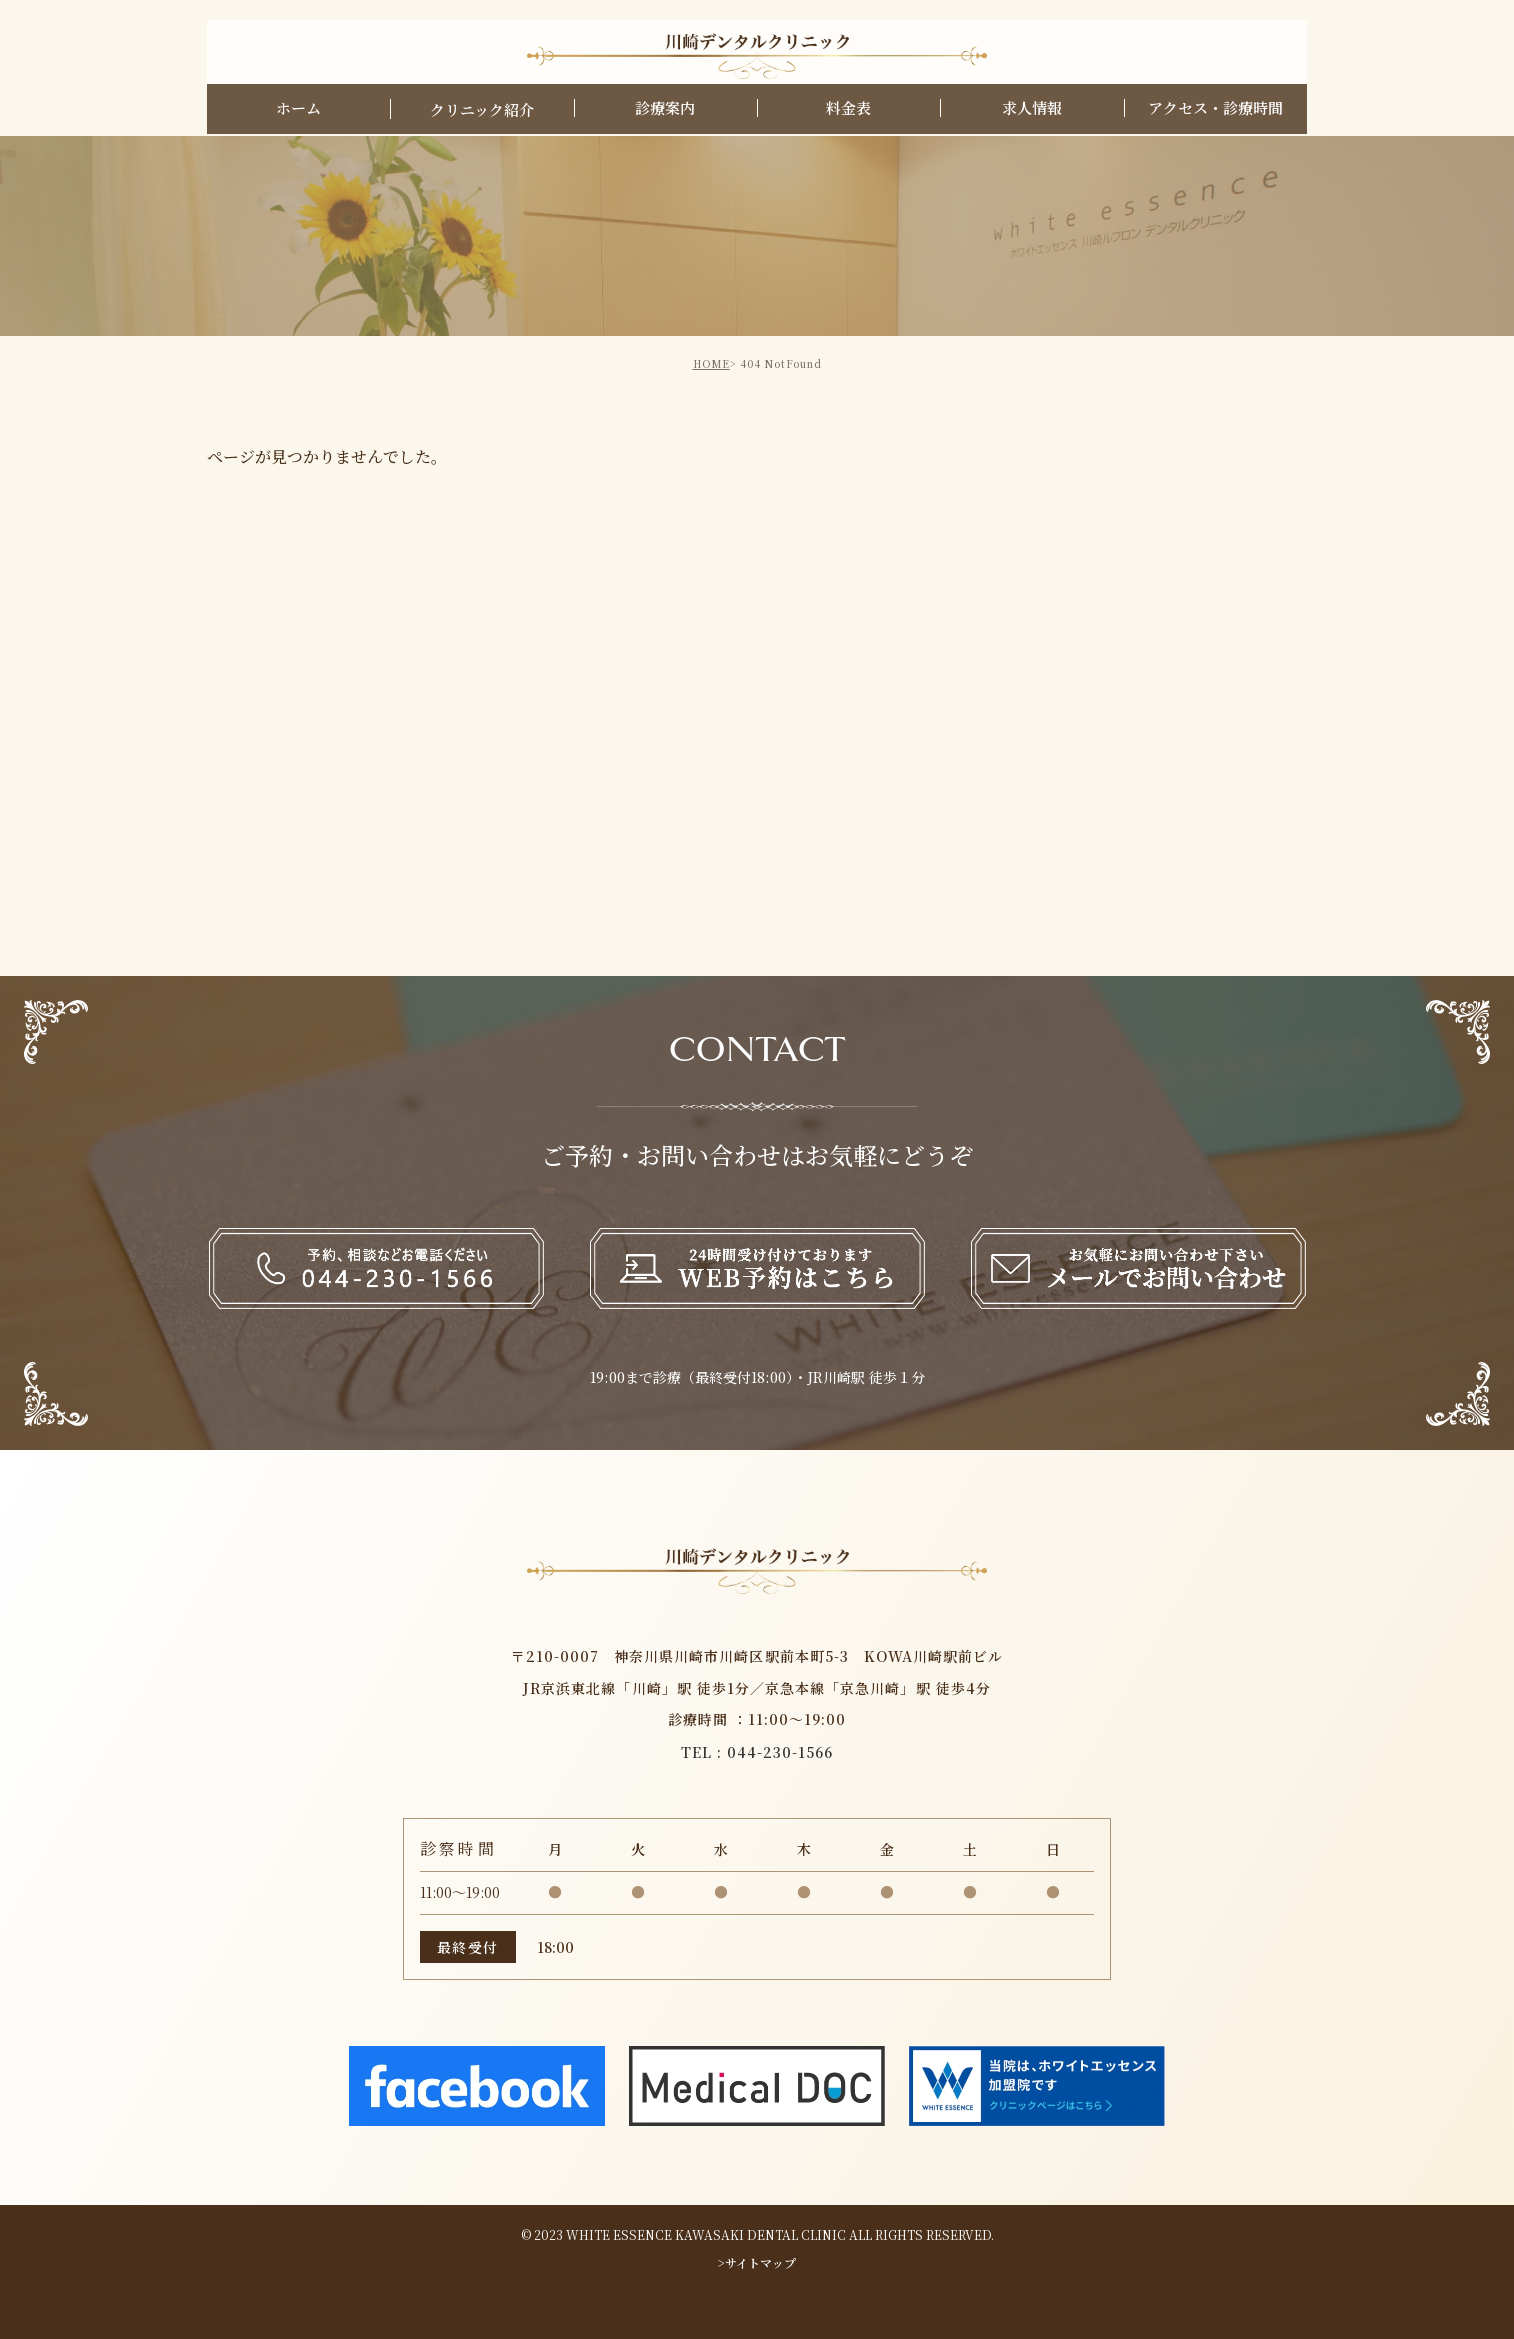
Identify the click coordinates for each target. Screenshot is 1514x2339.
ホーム (298, 109)
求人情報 (1032, 109)
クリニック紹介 (482, 111)
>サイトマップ (757, 2262)
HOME (711, 363)
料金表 (848, 109)
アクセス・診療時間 (1215, 109)
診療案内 (665, 109)
